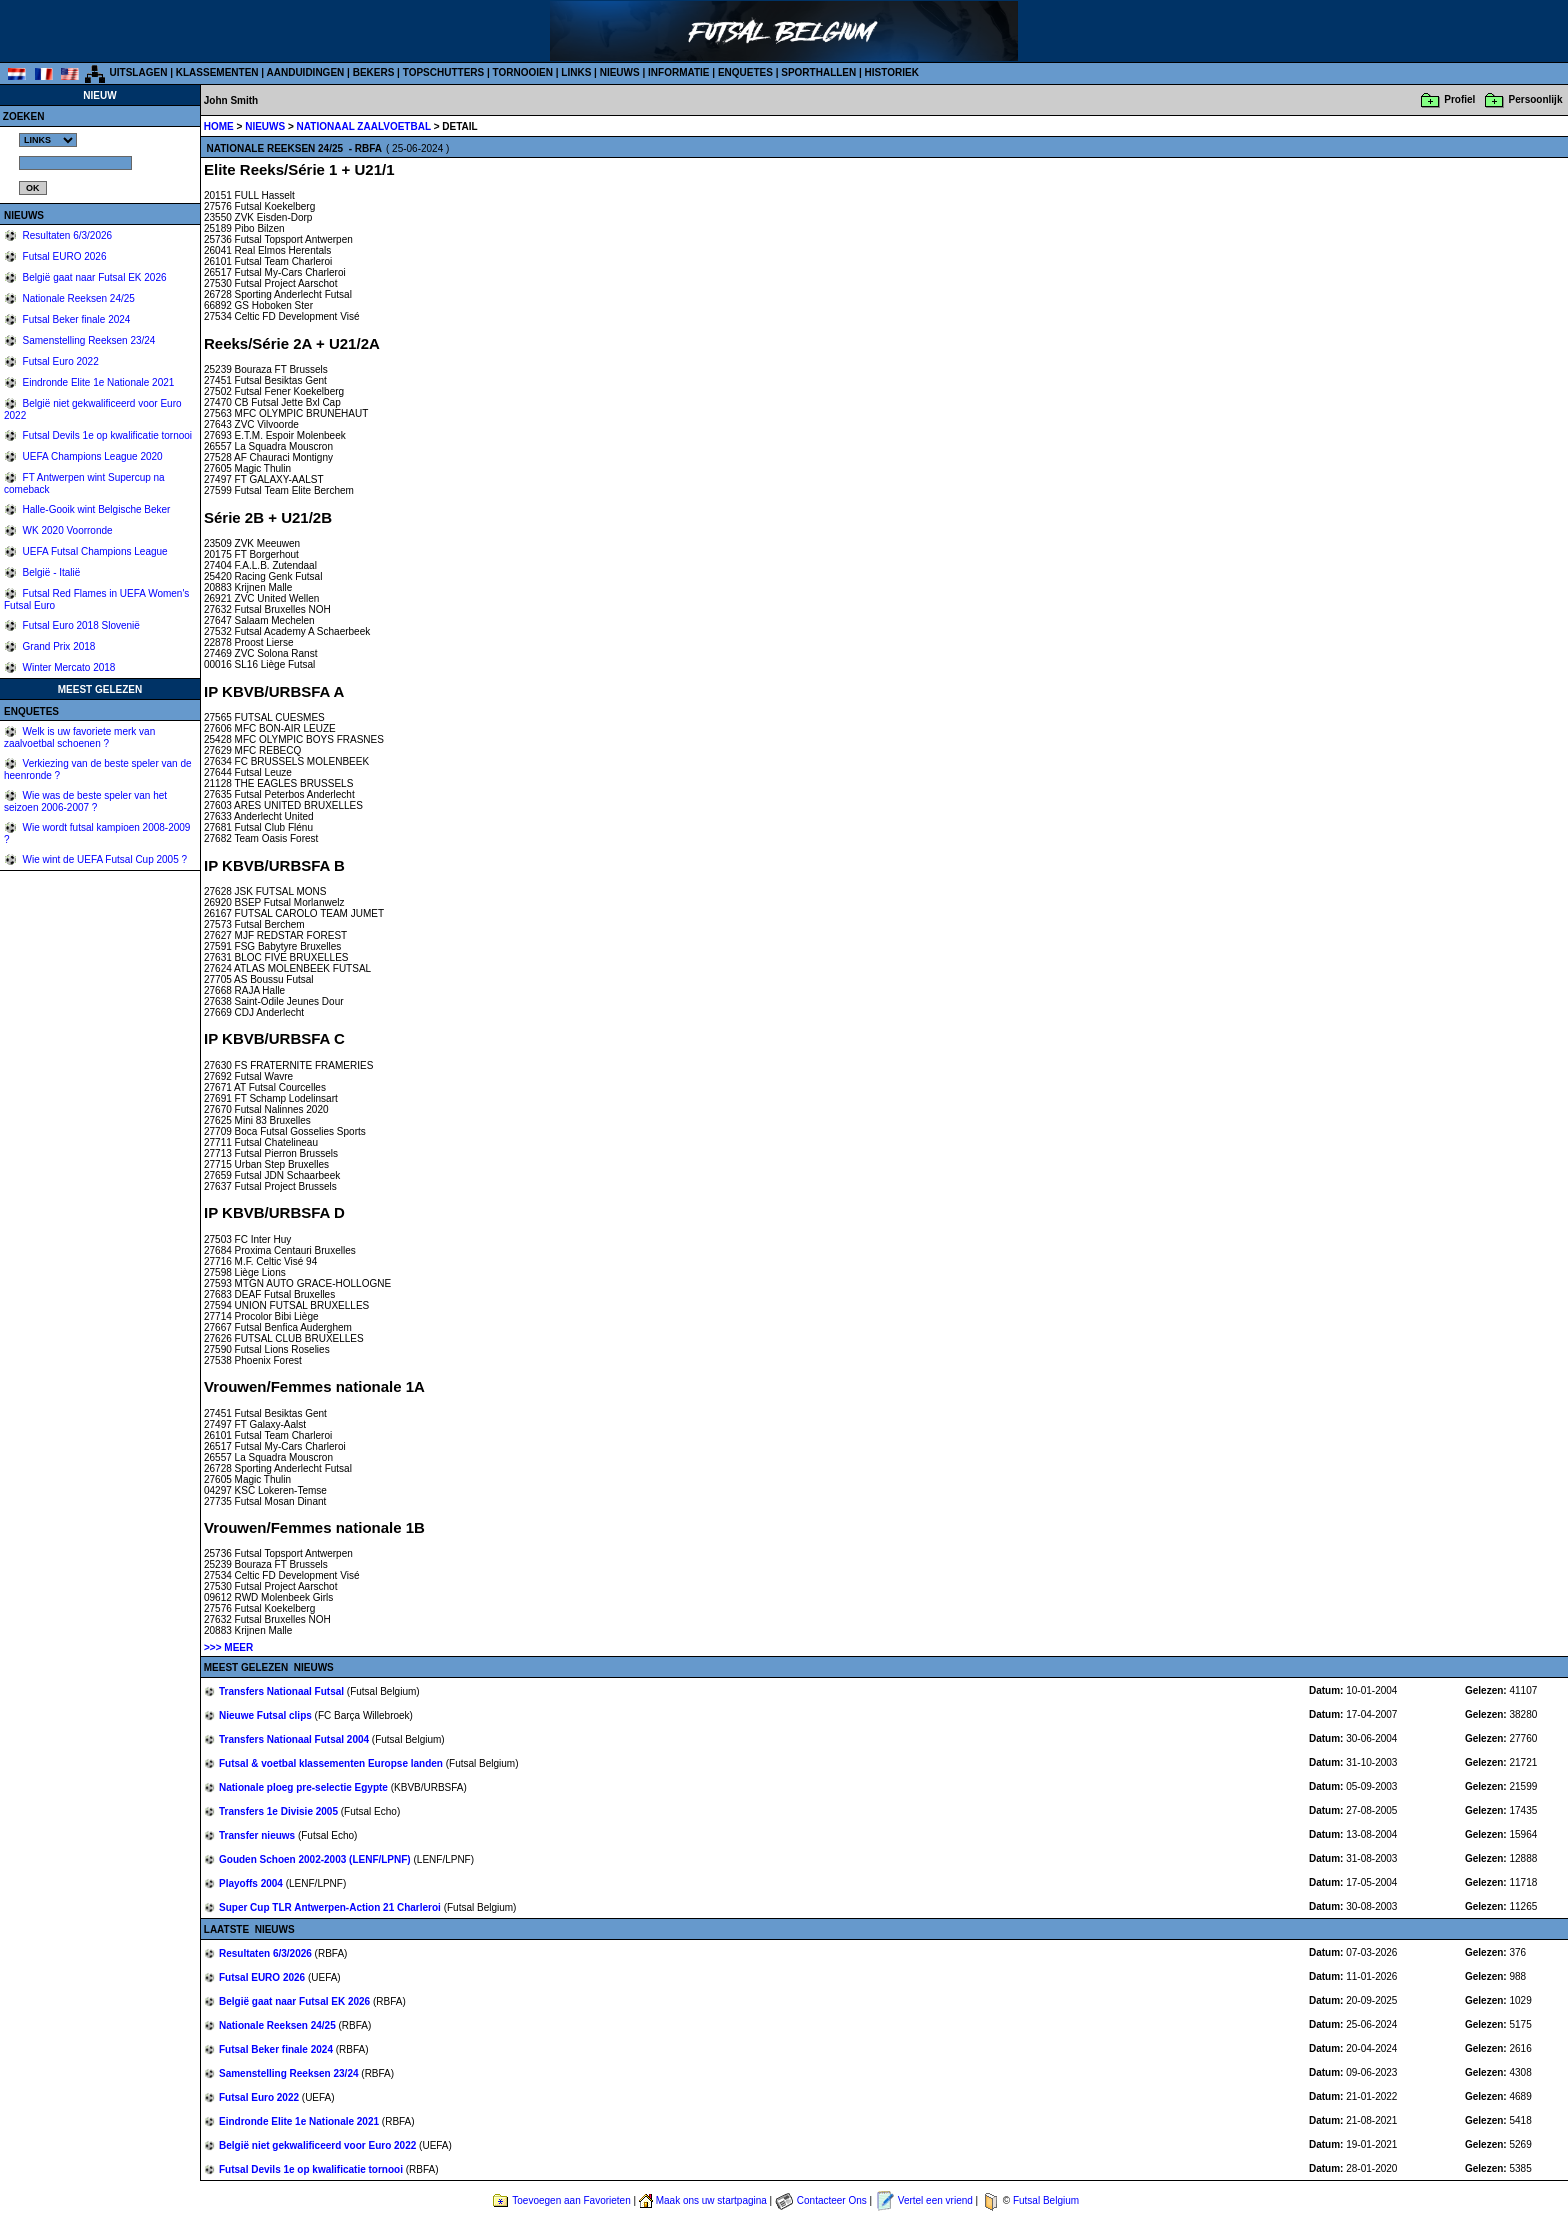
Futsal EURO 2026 (63, 256)
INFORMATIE (678, 72)
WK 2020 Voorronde (66, 530)
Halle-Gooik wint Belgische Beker (95, 509)
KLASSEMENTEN (217, 72)
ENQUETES (745, 72)
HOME (219, 126)
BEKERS (374, 72)
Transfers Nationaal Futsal (283, 1691)
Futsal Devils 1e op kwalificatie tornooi (106, 435)
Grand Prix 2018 (58, 646)
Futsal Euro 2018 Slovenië (80, 625)
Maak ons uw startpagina (711, 2200)
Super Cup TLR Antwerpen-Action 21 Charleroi (331, 1907)
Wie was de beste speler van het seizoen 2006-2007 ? (85, 801)
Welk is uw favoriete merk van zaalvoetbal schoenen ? (79, 737)
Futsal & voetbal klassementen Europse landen (332, 1763)
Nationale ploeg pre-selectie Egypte (305, 1787)
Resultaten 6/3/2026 (66, 235)
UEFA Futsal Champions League (94, 551)
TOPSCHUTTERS (444, 72)
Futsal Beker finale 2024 (75, 319)
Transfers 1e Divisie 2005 (280, 1811)
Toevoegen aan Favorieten (571, 2200)
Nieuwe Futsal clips (267, 1715)
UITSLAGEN (139, 72)
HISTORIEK (892, 72)
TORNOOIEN (523, 72)
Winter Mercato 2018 (68, 667)
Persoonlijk (1536, 99)
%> (48, 140)
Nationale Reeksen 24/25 (77, 298)
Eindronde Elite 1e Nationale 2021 (97, 382)
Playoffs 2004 (252, 1883)
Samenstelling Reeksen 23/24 (88, 340)
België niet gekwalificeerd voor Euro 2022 (319, 2145)
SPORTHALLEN (818, 72)
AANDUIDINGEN (306, 72)
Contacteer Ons (832, 2200)
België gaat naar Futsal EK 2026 (93, 277)
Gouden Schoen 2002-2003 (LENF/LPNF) (316, 1859)
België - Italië (50, 572)
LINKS (576, 72)
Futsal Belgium (1046, 2200)
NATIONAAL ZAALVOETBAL (365, 126)
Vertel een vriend (935, 2200)
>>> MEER (228, 1647)
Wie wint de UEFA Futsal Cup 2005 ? (103, 859)
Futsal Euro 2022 (59, 361)
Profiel (1459, 99)
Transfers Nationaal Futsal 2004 (295, 1739)
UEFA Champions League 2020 (91, 456)
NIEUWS (620, 72)
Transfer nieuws (258, 1835)
